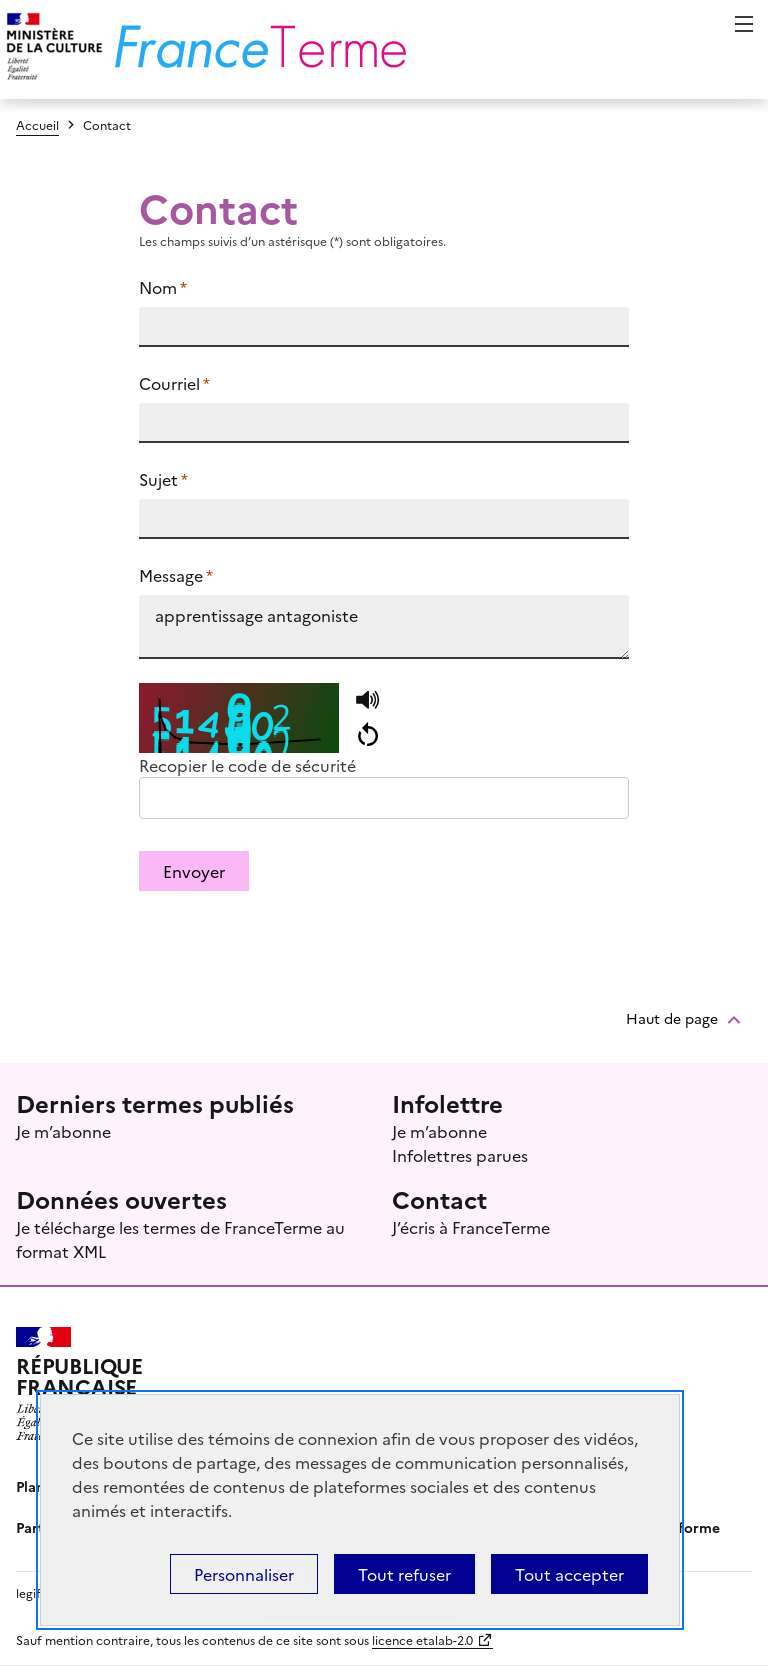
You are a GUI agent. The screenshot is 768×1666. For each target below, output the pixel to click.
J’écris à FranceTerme (471, 1227)
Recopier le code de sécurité (247, 765)
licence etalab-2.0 (422, 1639)
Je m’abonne (63, 1131)
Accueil (37, 124)
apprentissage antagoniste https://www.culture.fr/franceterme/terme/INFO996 (384, 627)
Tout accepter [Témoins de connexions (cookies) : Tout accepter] (569, 1574)
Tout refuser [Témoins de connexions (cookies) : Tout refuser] (404, 1574)
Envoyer (194, 871)
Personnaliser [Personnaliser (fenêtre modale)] (244, 1574)
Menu (744, 24)
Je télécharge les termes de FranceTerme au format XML (180, 1239)
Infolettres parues (460, 1155)
